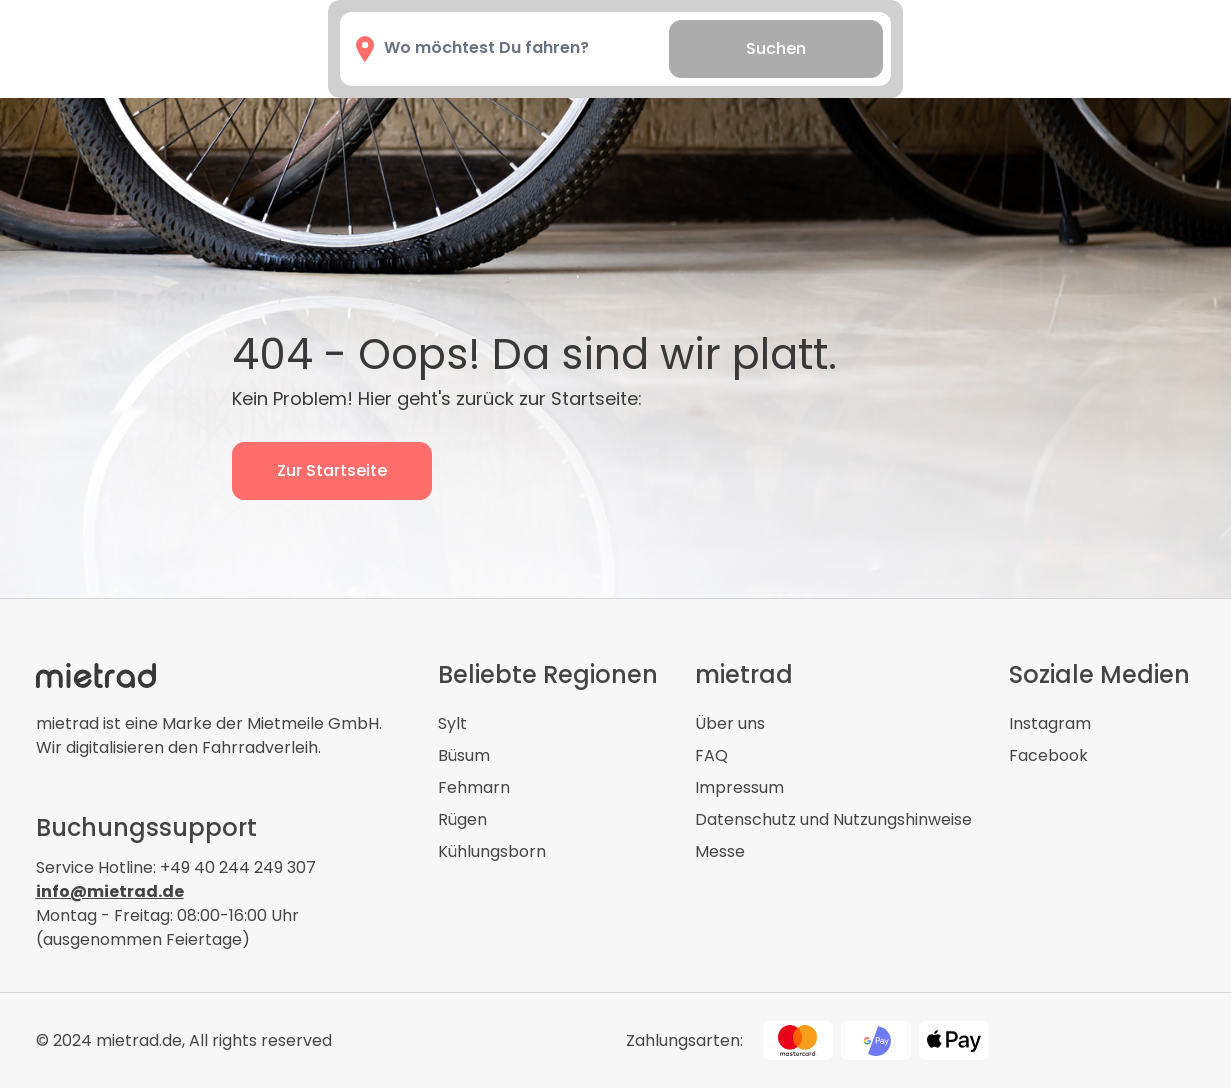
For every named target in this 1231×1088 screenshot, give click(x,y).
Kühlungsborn (492, 851)
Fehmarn (474, 787)
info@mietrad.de (110, 891)
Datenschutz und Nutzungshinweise (833, 819)
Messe (720, 851)
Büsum (464, 755)
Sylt (452, 723)
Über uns (730, 723)
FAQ (711, 755)
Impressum (739, 787)
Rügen (462, 819)
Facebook (1048, 755)
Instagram (1050, 723)
